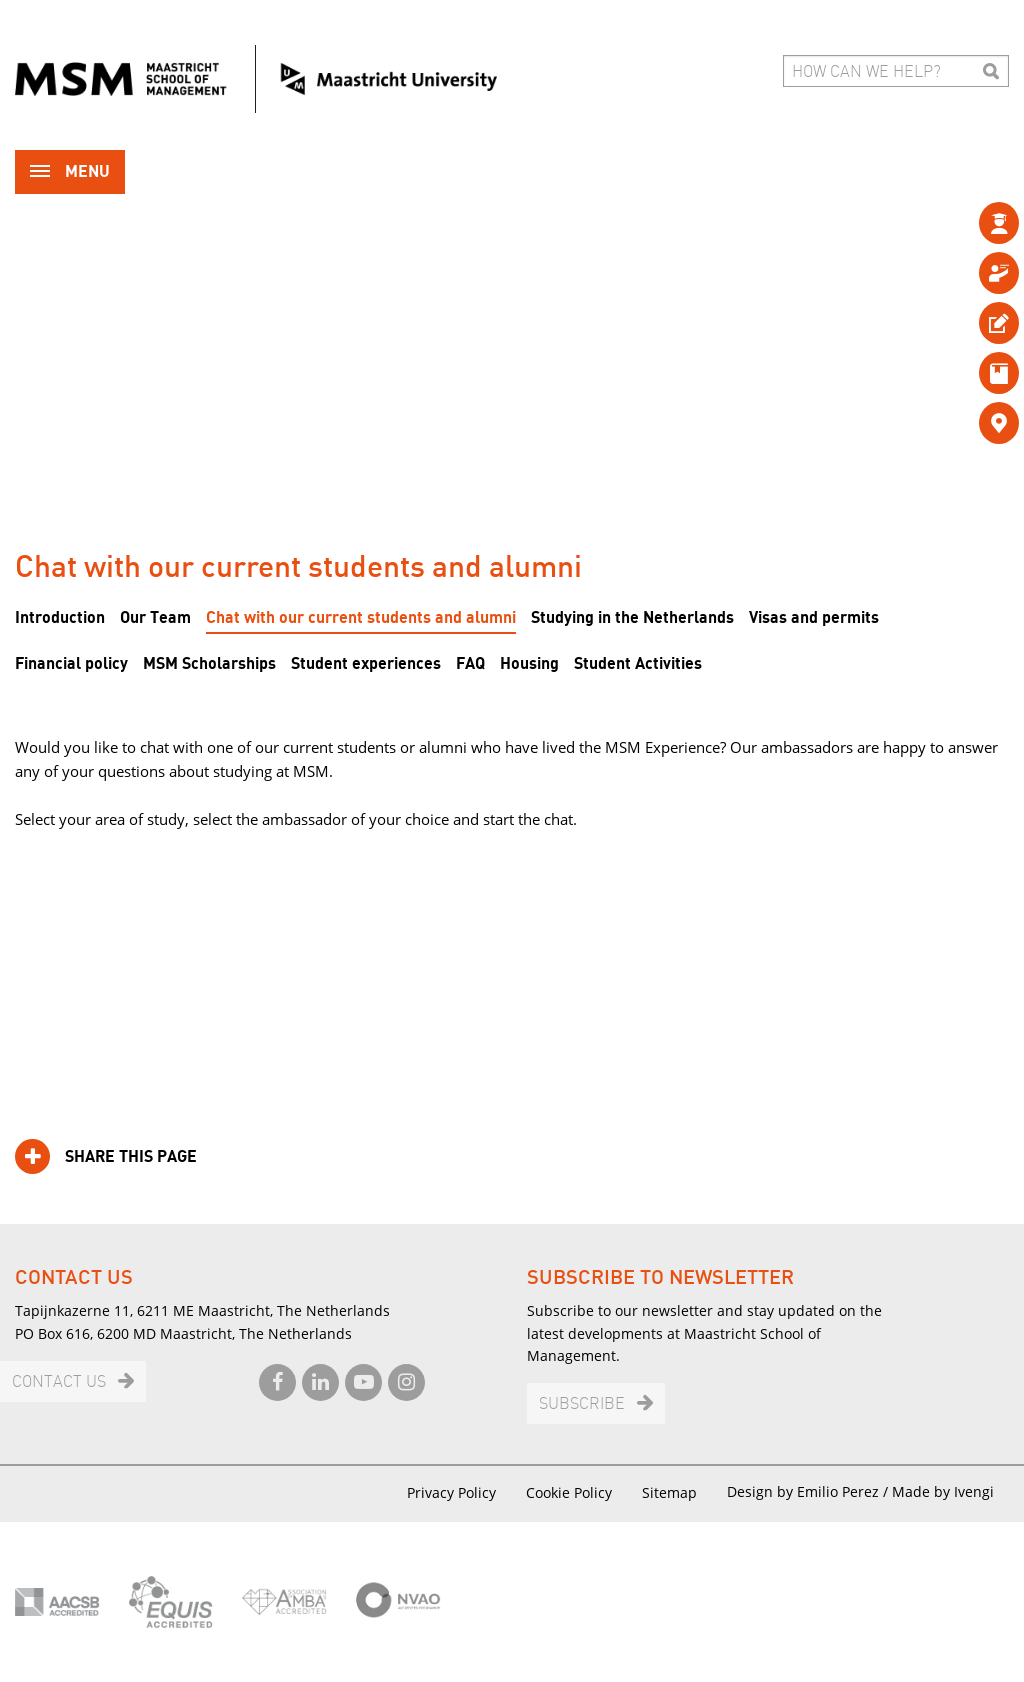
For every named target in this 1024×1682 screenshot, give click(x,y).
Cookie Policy (569, 1492)
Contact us (59, 1382)
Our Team (155, 618)
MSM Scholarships (209, 664)
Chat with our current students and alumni (361, 618)
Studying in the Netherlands (632, 618)
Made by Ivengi (943, 1491)
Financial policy (71, 664)
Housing (529, 664)
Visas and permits (814, 618)
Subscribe (582, 1404)
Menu (70, 173)
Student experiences (366, 664)
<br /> (512, 946)
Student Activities (638, 664)
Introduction (60, 618)
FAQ (470, 664)
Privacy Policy (451, 1492)
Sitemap (669, 1492)
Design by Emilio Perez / (809, 1491)
